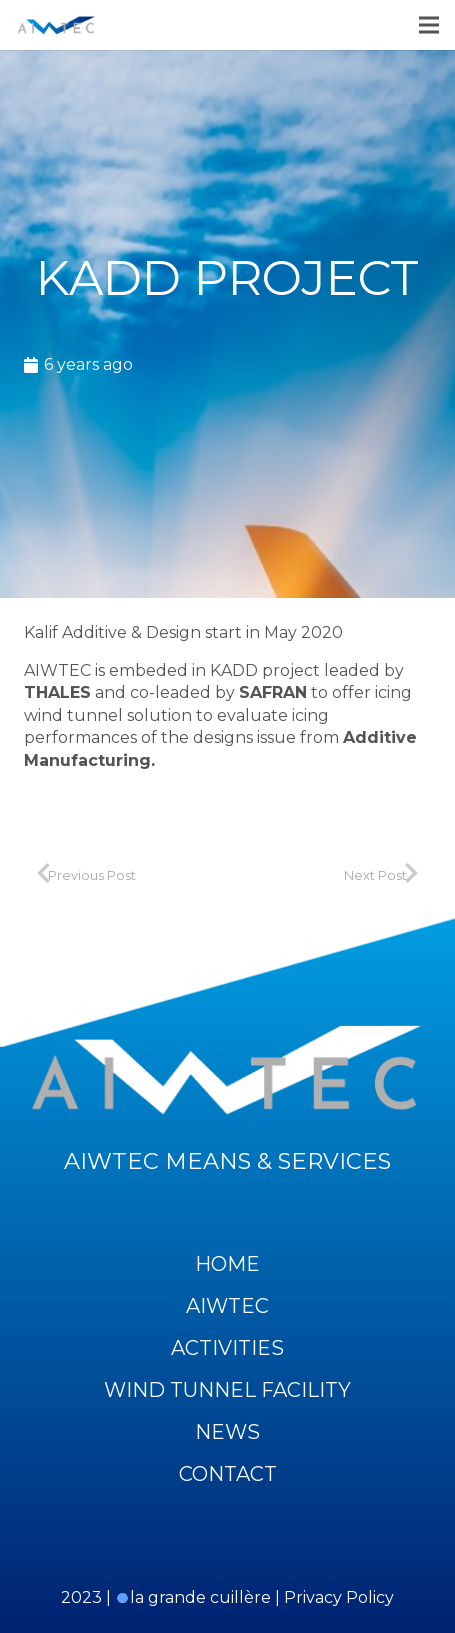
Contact (228, 1474)
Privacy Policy (339, 1597)
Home (227, 1264)
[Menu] (429, 25)
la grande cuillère (193, 1597)
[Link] (56, 25)
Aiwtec (227, 1306)
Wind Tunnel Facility (227, 1390)
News (227, 1432)
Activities (227, 1348)
